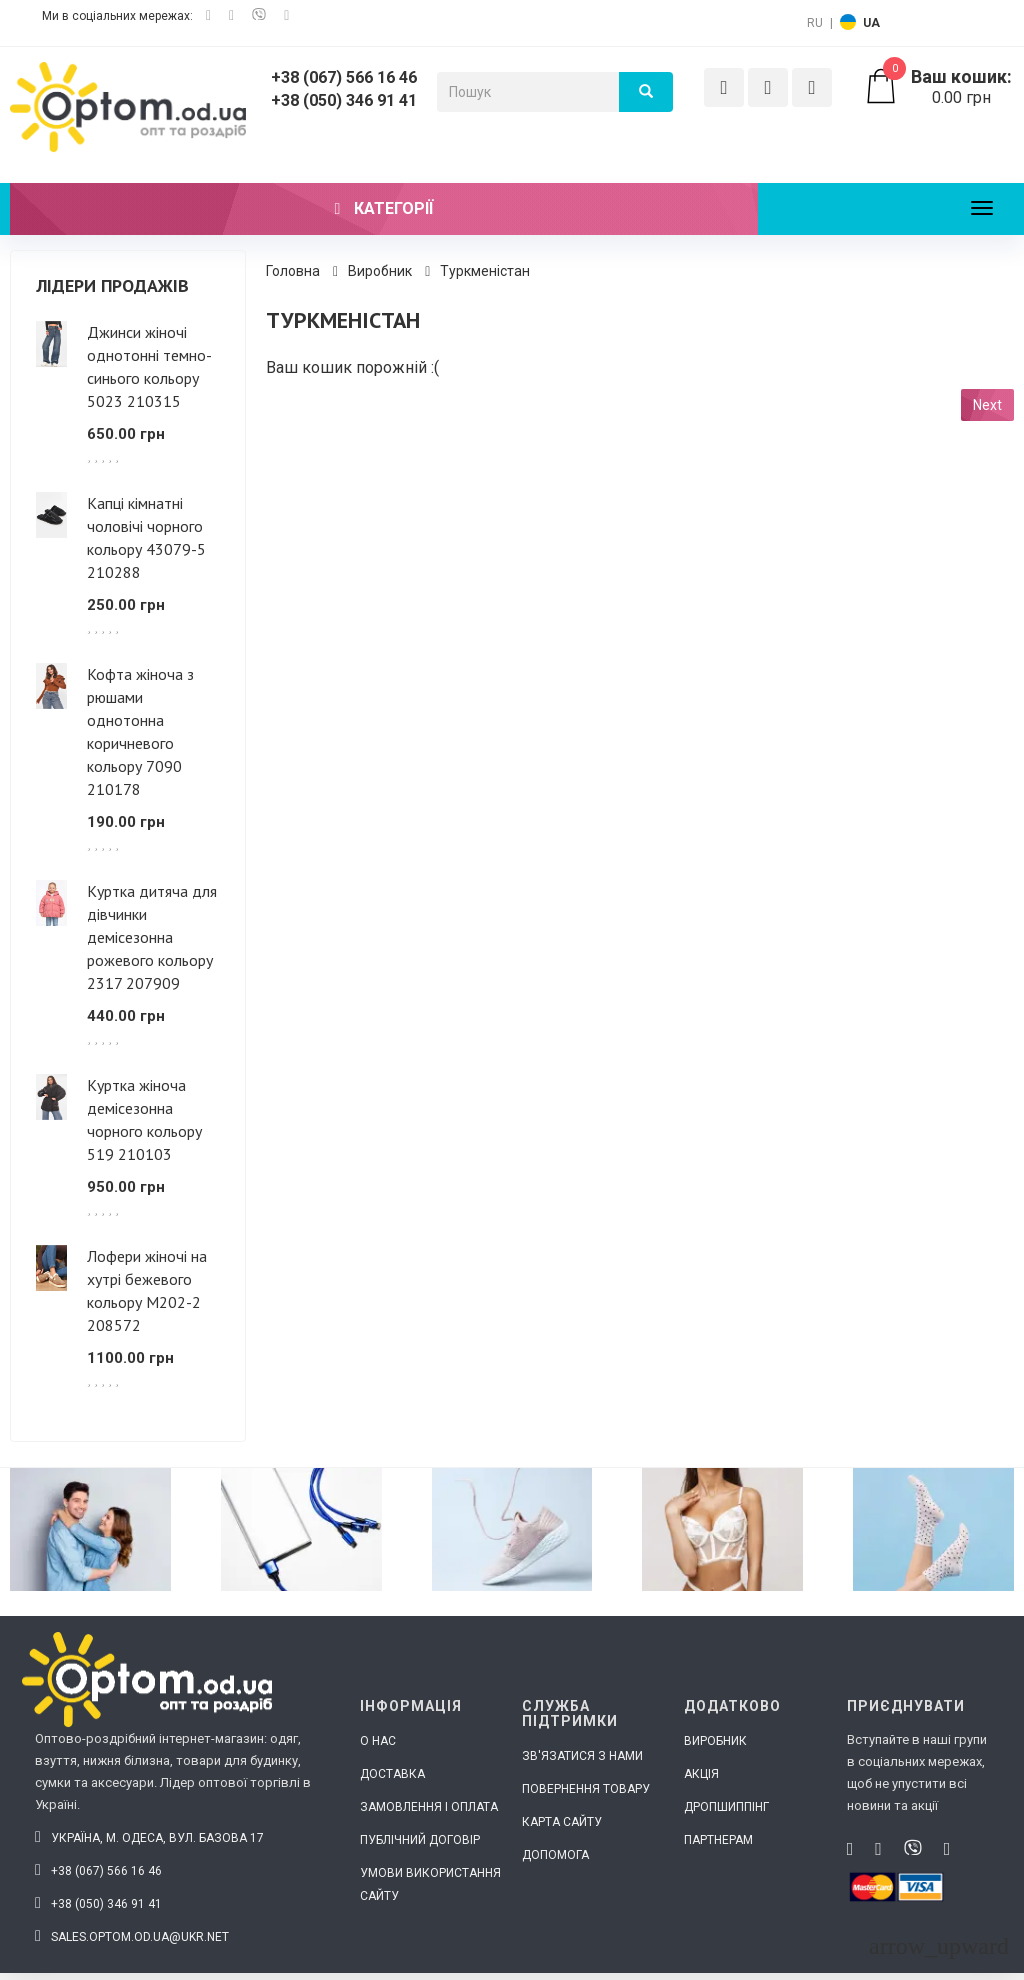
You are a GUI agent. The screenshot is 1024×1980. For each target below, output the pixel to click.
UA (871, 23)
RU (815, 23)
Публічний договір (420, 1840)
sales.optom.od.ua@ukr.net (132, 1937)
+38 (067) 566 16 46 (344, 77)
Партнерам (718, 1840)
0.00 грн (938, 87)
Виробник (380, 271)
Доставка (392, 1774)
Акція (701, 1774)
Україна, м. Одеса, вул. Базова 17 (149, 1838)
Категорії (384, 208)
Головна (293, 271)
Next (987, 405)
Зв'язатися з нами (582, 1756)
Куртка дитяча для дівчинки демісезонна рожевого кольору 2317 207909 (152, 937)
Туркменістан (485, 271)
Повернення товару (586, 1789)
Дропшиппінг (726, 1807)
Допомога (555, 1855)
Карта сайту (562, 1822)
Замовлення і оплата (429, 1807)
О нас (378, 1741)
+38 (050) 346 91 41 (344, 100)
